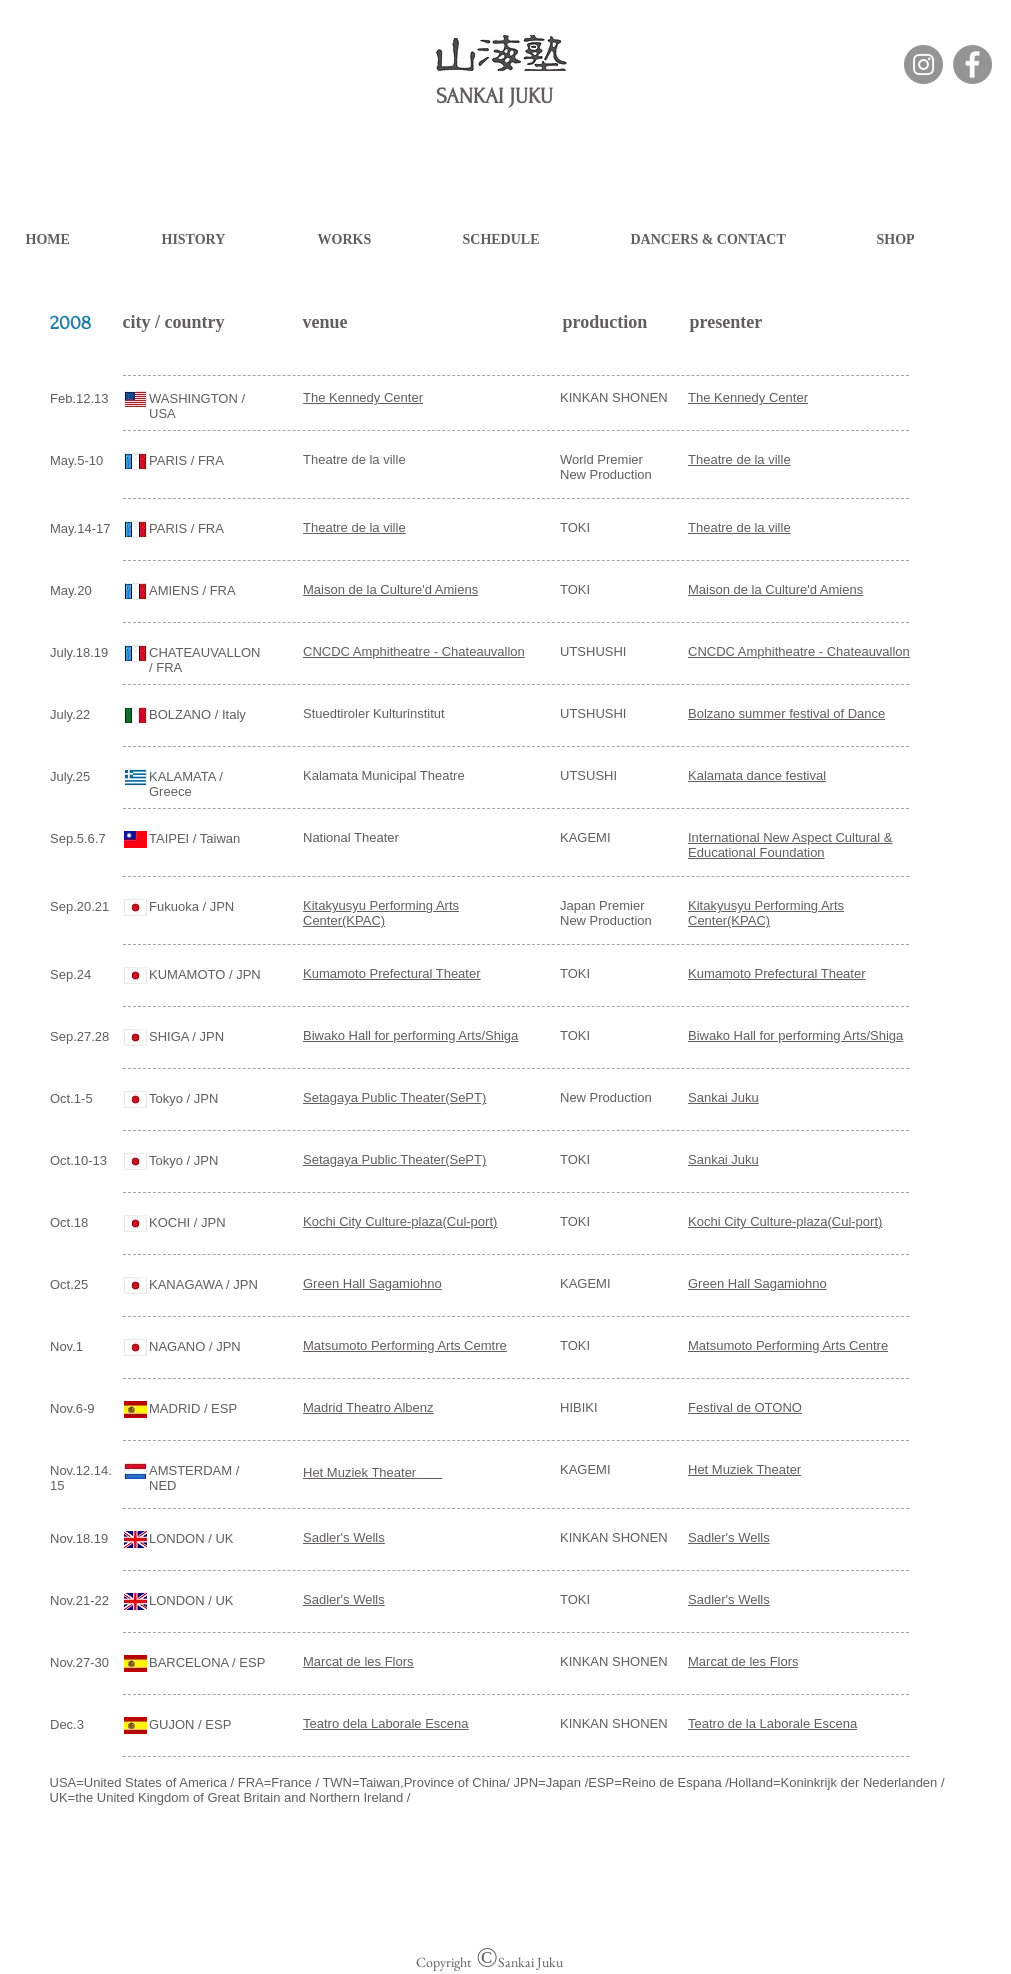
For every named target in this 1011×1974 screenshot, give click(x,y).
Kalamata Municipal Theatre (384, 775)
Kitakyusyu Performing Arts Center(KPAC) (766, 913)
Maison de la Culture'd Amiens (390, 589)
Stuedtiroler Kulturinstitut (374, 713)
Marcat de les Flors (358, 1661)
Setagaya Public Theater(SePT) (394, 1097)
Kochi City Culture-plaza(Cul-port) (400, 1221)
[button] (230, 239)
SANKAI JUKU (494, 96)
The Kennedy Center (363, 397)
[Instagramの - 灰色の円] (923, 64)
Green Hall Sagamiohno (372, 1283)
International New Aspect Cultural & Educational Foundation (790, 845)
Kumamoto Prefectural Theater (392, 973)
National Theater (351, 837)
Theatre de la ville (354, 459)
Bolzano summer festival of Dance (786, 713)
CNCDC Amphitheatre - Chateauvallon (799, 651)
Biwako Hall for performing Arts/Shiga (410, 1035)
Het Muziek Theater (359, 1472)
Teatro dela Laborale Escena (386, 1723)
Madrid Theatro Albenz (368, 1407)
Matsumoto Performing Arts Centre (788, 1345)
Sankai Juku (723, 1097)
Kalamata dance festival (757, 775)
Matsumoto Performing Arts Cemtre (405, 1345)
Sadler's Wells (344, 1537)
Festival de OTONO (745, 1407)
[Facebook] (972, 64)
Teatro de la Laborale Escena (772, 1723)
